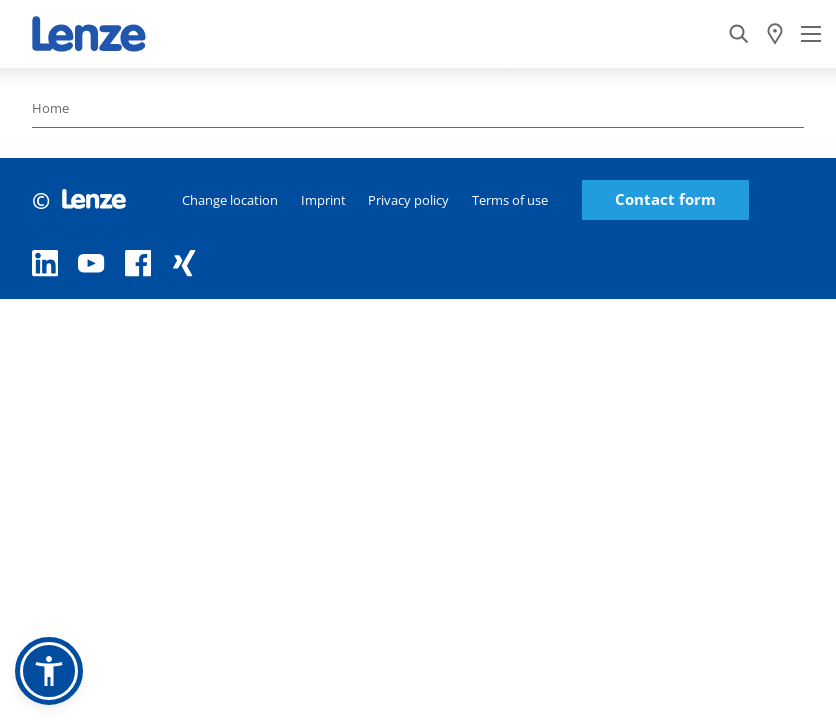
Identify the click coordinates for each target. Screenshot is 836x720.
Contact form (665, 199)
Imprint (323, 200)
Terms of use (510, 200)
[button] (49, 671)
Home (50, 108)
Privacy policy (408, 200)
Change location (230, 200)
